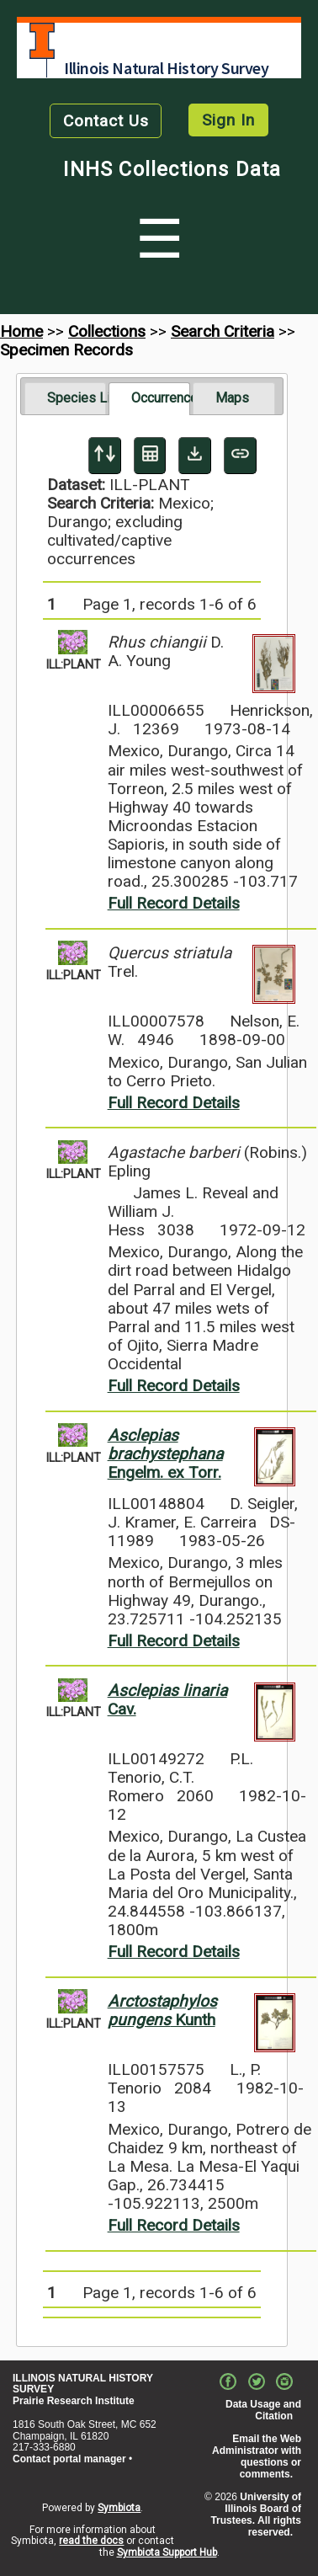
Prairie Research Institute (74, 2401)
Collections (107, 331)
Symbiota (119, 2508)
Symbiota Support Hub (167, 2552)
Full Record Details (174, 903)
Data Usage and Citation (263, 2410)
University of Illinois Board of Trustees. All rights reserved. (255, 2514)
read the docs (91, 2541)
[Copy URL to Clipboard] (240, 455)
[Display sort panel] (104, 455)
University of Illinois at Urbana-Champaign (42, 41)
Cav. (167, 1700)
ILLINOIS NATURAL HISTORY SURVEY (83, 2384)
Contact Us (106, 121)
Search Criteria (222, 331)
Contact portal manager (69, 2459)
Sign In (228, 120)
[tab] (65, 398)
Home (21, 331)
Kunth (162, 2010)
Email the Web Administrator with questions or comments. (256, 2456)
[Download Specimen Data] (194, 455)
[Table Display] (150, 455)
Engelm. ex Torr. (165, 1454)
